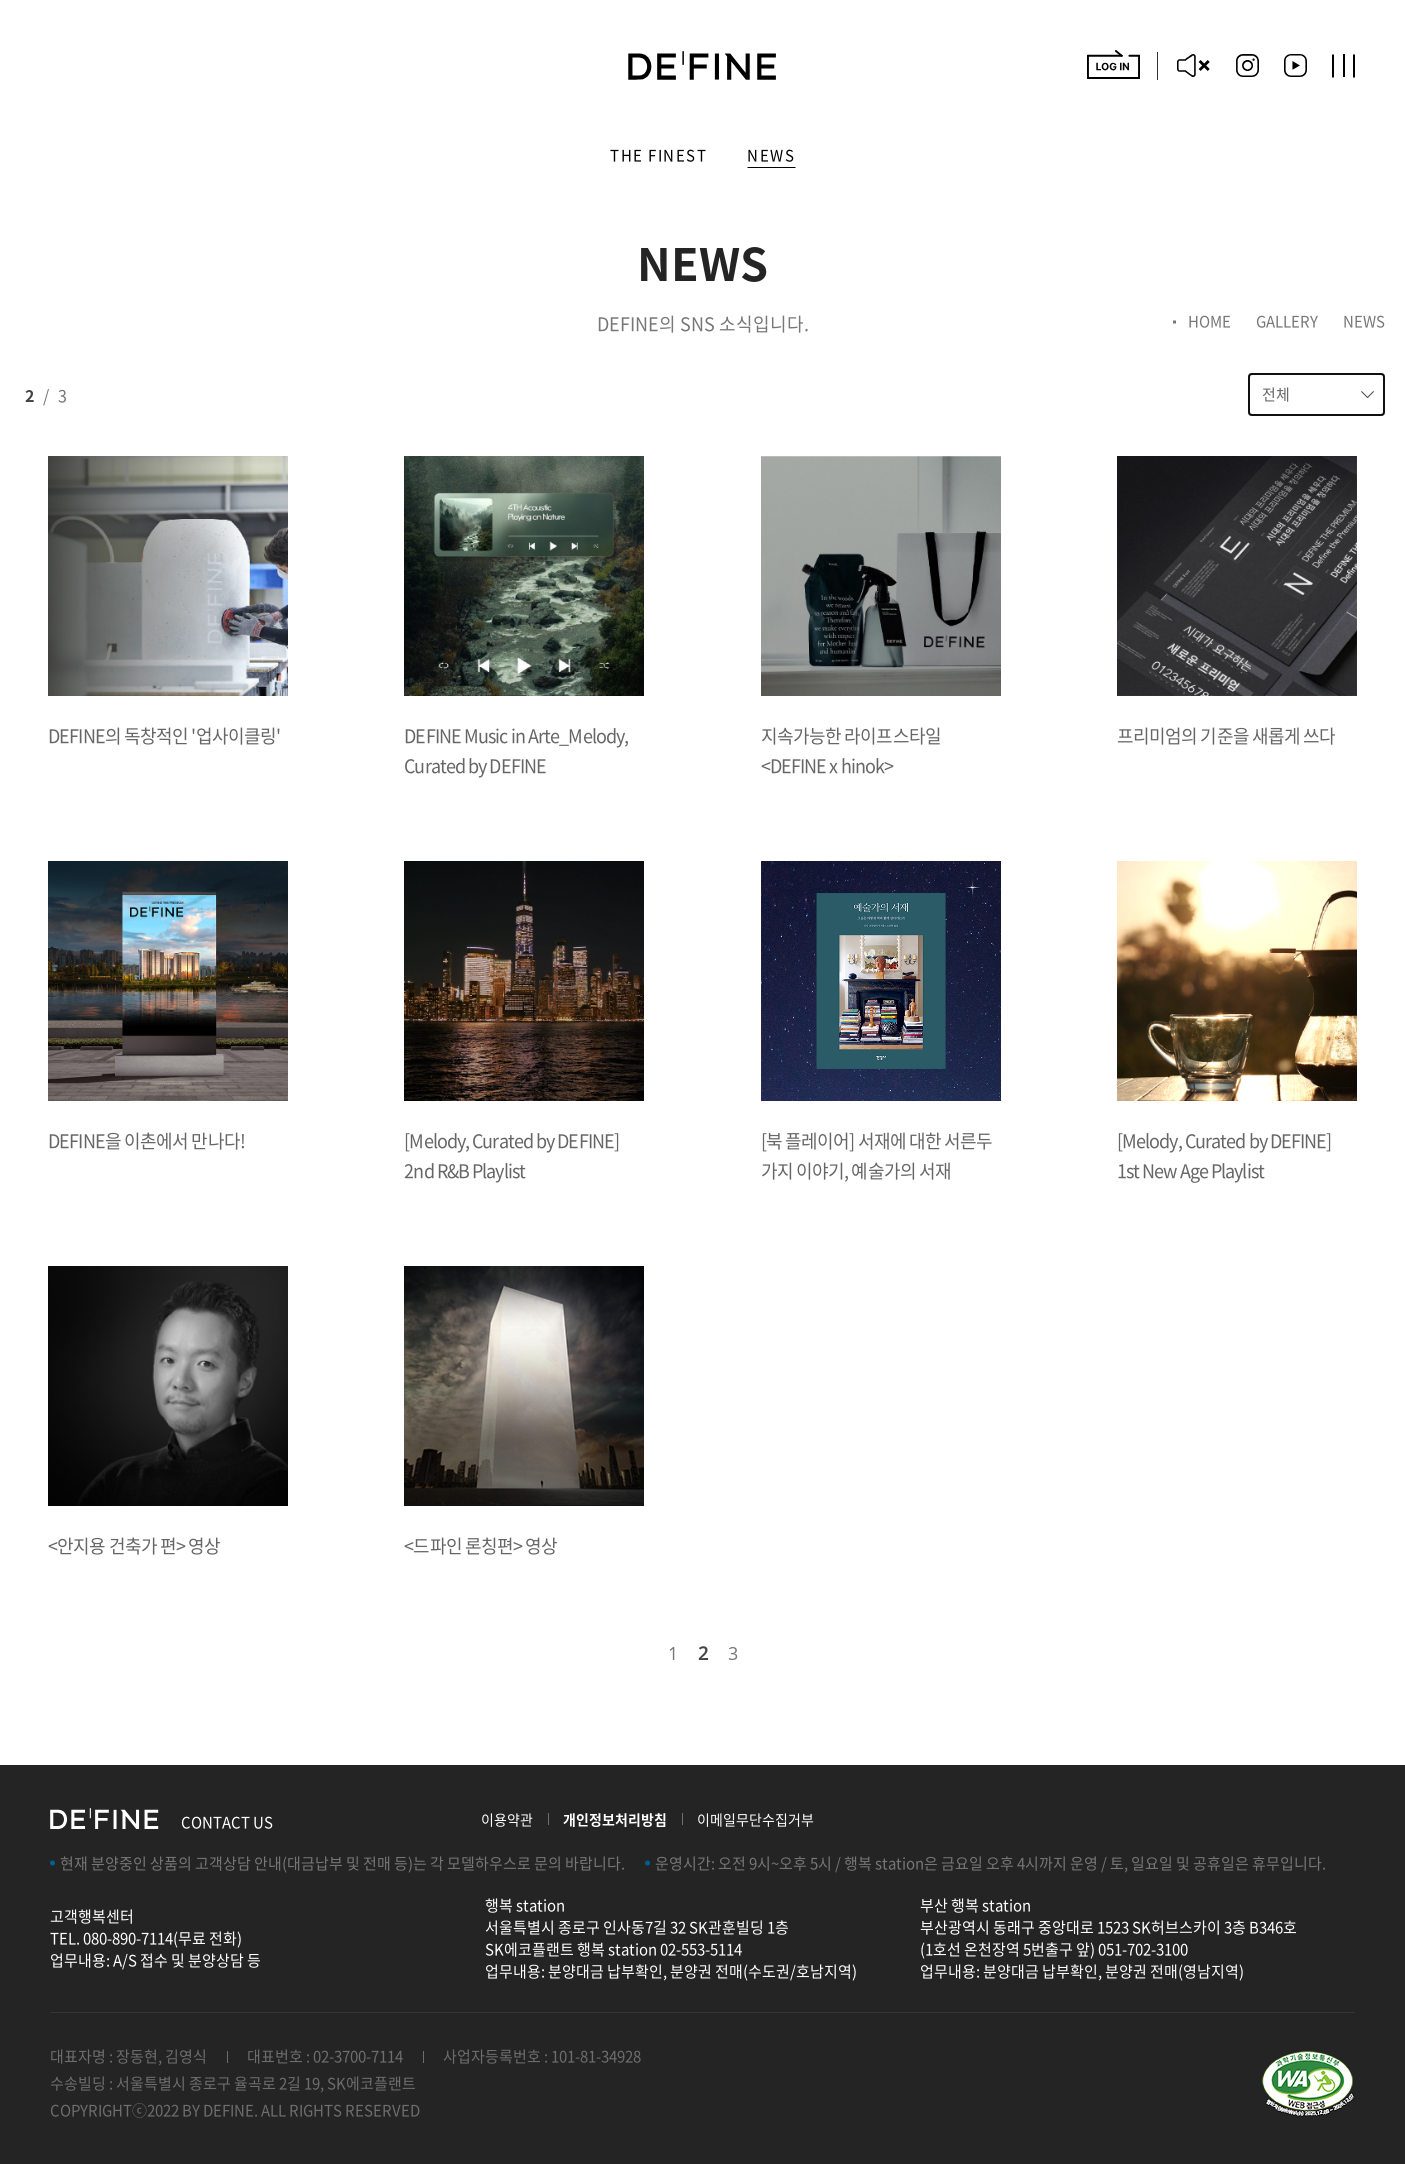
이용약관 (507, 1819)
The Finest (658, 157)
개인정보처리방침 (615, 1819)
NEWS (771, 157)
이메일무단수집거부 (755, 1819)
